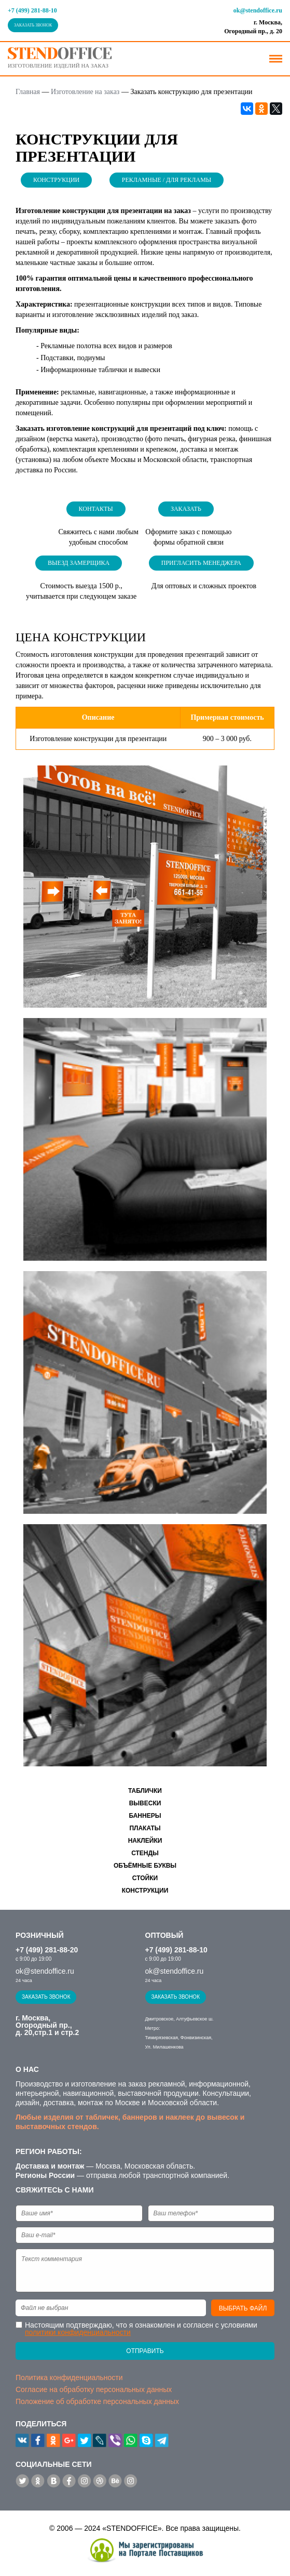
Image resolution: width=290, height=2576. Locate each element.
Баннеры (145, 1815)
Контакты (96, 508)
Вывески (145, 1803)
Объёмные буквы (145, 1865)
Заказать (186, 508)
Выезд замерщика (78, 562)
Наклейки (145, 1840)
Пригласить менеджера (201, 562)
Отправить (144, 2351)
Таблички (145, 1790)
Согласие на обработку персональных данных (94, 2389)
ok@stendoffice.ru (257, 10)
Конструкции (56, 179)
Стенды (145, 1853)
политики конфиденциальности (78, 2332)
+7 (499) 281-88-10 (32, 10)
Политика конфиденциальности (69, 2377)
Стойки (145, 1878)
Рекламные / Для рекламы (167, 179)
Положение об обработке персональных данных (97, 2401)
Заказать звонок (33, 25)
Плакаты (144, 1828)
